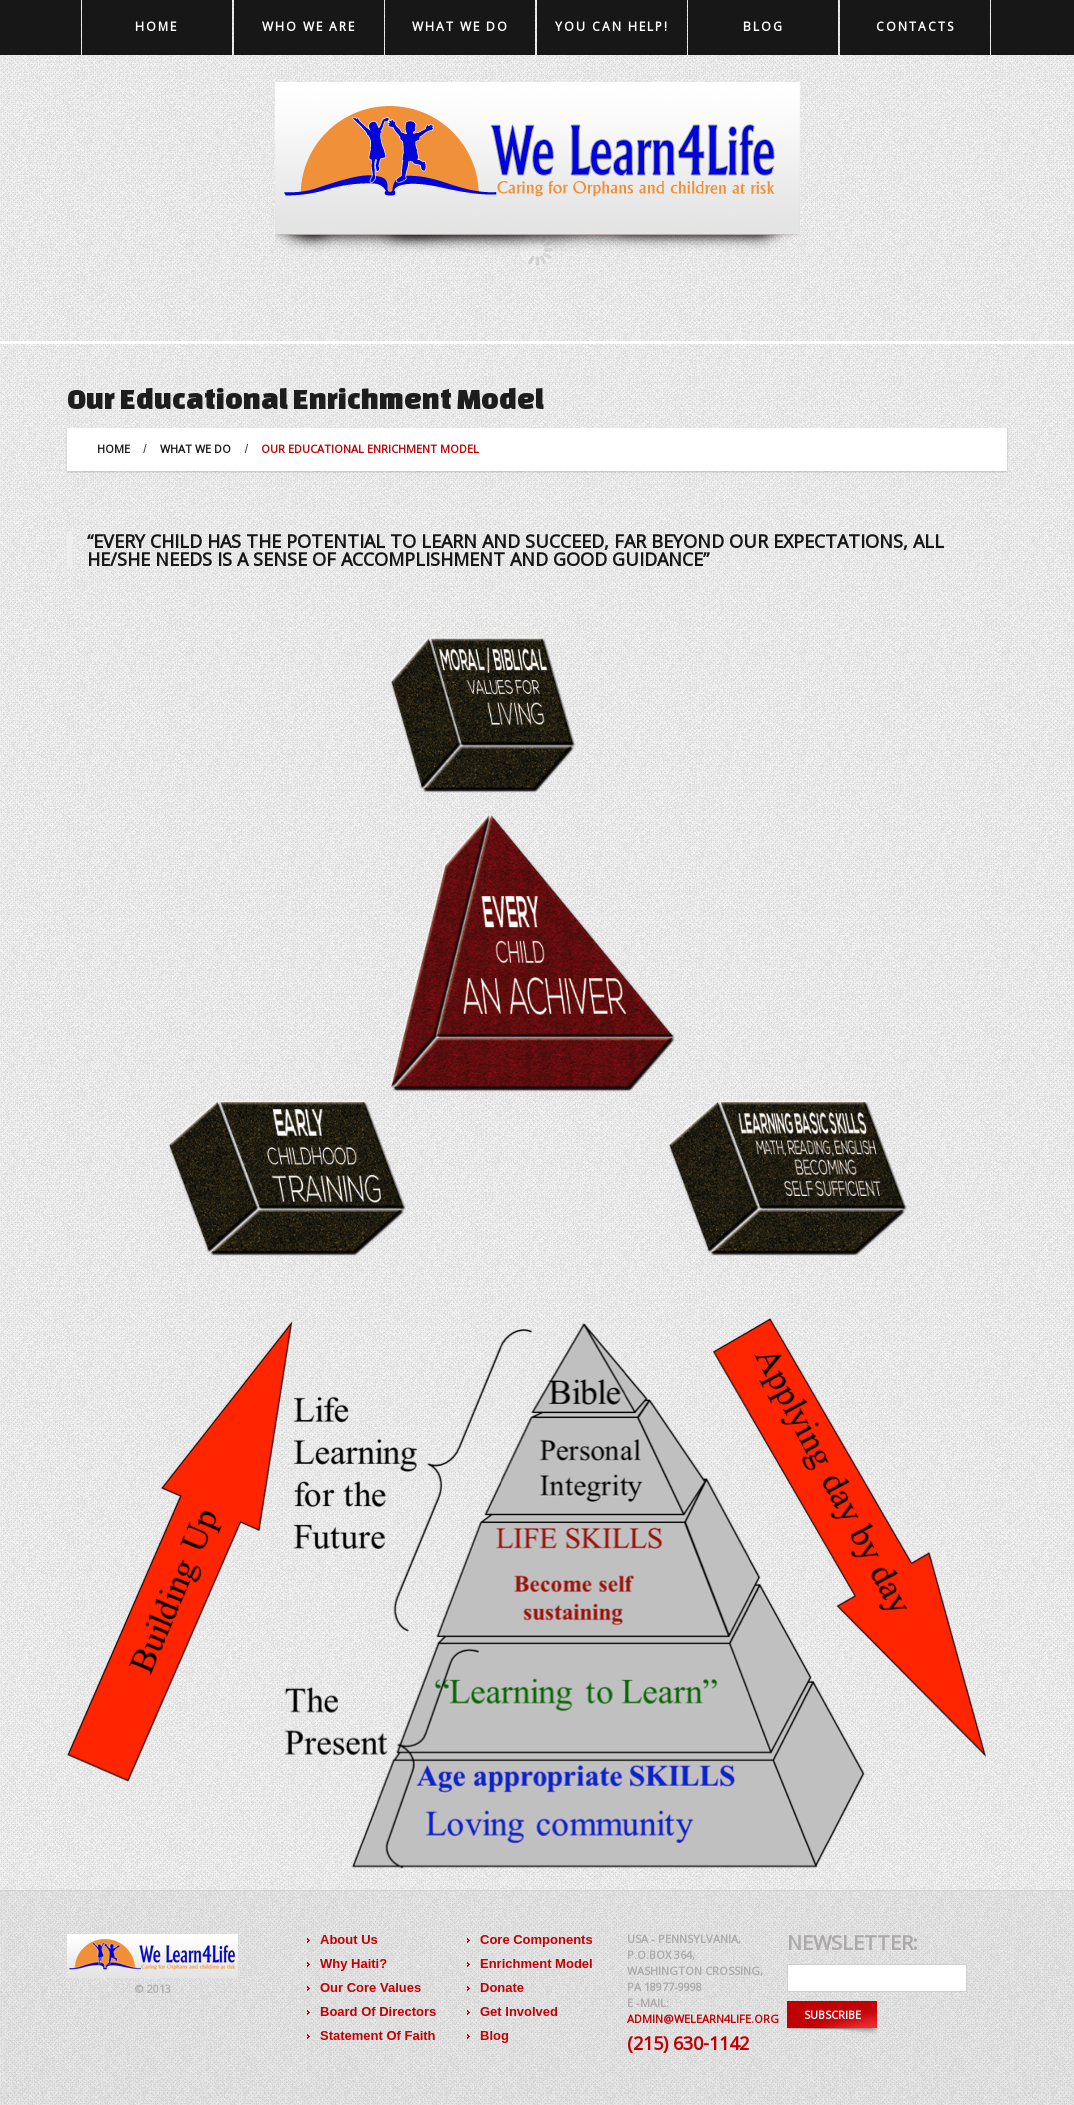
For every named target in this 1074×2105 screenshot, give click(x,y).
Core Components (536, 1939)
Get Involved (519, 2011)
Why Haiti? (353, 1963)
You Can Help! (612, 26)
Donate (502, 1987)
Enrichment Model (536, 1963)
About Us (349, 1939)
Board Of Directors (378, 2011)
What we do (460, 26)
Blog (763, 26)
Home (156, 26)
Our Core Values (370, 1987)
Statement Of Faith (378, 2035)
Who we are (309, 26)
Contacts (915, 26)
